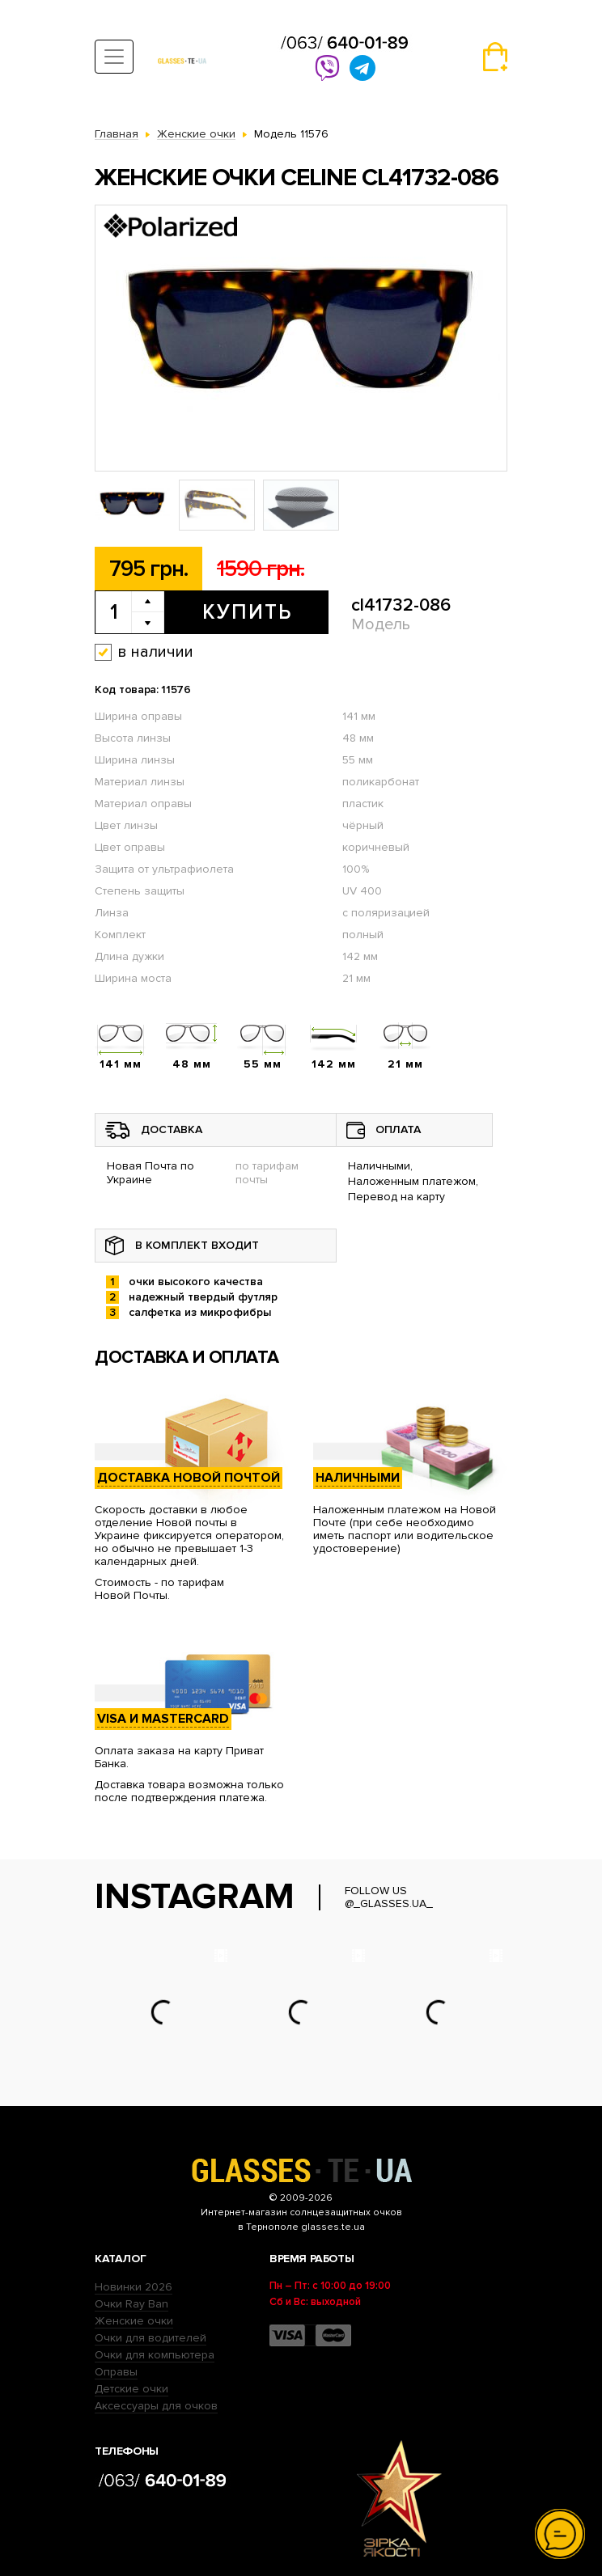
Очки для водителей (150, 2338)
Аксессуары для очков (156, 2406)
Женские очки (134, 2321)
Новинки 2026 (133, 2287)
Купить (247, 612)
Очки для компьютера (154, 2355)
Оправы (116, 2372)
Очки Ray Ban (131, 2304)
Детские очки (131, 2389)
